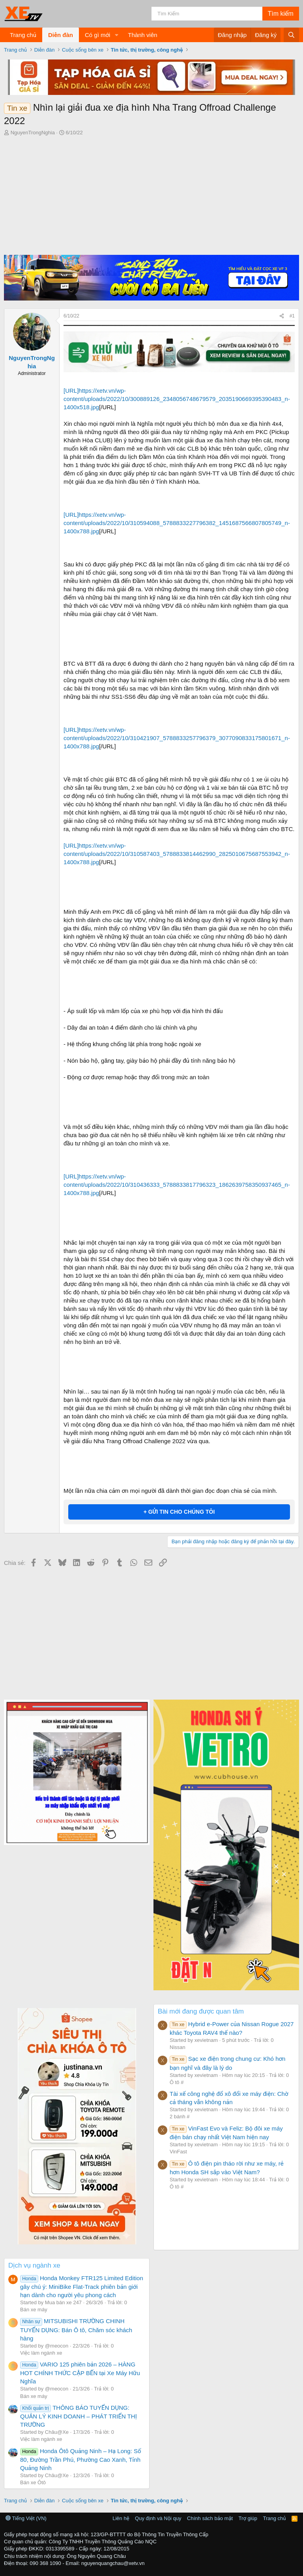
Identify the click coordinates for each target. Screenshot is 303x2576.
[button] (116, 35)
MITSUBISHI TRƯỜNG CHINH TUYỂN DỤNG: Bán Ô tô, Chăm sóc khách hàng (76, 2329)
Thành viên (142, 35)
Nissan (177, 2047)
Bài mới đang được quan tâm (201, 2011)
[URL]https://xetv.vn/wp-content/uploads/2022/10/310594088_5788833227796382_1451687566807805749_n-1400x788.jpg (177, 523)
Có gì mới (97, 35)
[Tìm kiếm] (207, 13)
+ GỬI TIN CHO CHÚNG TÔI (179, 1512)
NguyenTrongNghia (33, 132)
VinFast (178, 2152)
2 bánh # (180, 2116)
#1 (292, 316)
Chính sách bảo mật (210, 2518)
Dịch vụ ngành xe (34, 2265)
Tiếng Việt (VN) (26, 2518)
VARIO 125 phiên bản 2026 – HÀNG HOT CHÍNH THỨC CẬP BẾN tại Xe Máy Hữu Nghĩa (80, 2373)
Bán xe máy (33, 2309)
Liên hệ (120, 2518)
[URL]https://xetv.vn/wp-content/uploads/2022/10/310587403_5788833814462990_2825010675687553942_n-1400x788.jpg (177, 853)
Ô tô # (176, 2082)
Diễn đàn (60, 35)
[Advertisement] (151, 196)
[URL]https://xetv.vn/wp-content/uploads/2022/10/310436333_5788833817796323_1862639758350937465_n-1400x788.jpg (177, 1184)
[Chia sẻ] (282, 316)
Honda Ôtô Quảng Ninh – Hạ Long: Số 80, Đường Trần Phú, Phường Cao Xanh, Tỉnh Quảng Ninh (80, 2459)
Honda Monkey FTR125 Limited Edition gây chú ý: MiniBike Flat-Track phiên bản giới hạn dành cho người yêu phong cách (81, 2286)
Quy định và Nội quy (158, 2518)
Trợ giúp (248, 2518)
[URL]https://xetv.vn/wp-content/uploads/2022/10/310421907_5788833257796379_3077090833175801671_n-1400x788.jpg (177, 738)
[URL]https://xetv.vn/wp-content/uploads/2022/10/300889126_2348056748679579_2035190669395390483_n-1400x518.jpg (177, 398)
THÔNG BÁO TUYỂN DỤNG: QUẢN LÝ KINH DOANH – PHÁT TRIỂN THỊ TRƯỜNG (78, 2416)
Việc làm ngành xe (41, 2353)
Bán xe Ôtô (33, 2482)
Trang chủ (23, 35)
